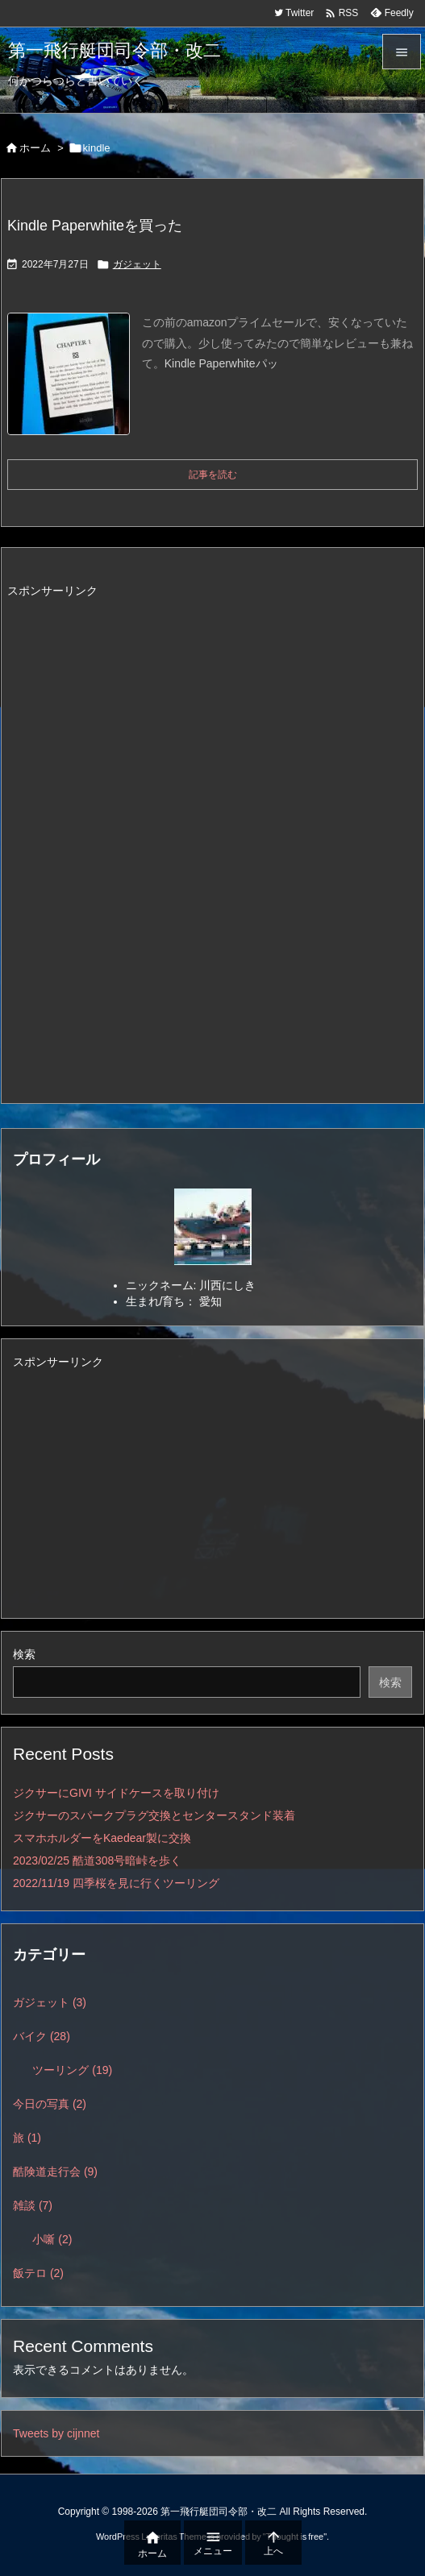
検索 (24, 1654)
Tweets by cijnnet (56, 2433)
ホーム (35, 148)
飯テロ (38, 2273)
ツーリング (72, 2070)
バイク (41, 2036)
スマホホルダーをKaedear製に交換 (102, 1837)
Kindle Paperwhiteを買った (94, 226)
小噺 (52, 2239)
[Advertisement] (142, 833)
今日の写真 (49, 2103)
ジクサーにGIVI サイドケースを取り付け (116, 1792)
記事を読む (213, 474)
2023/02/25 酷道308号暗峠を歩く (97, 1860)
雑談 (32, 2205)
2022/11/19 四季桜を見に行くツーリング (116, 1883)
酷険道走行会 (55, 2171)
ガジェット (137, 264)
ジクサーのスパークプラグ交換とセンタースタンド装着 (154, 1815)
